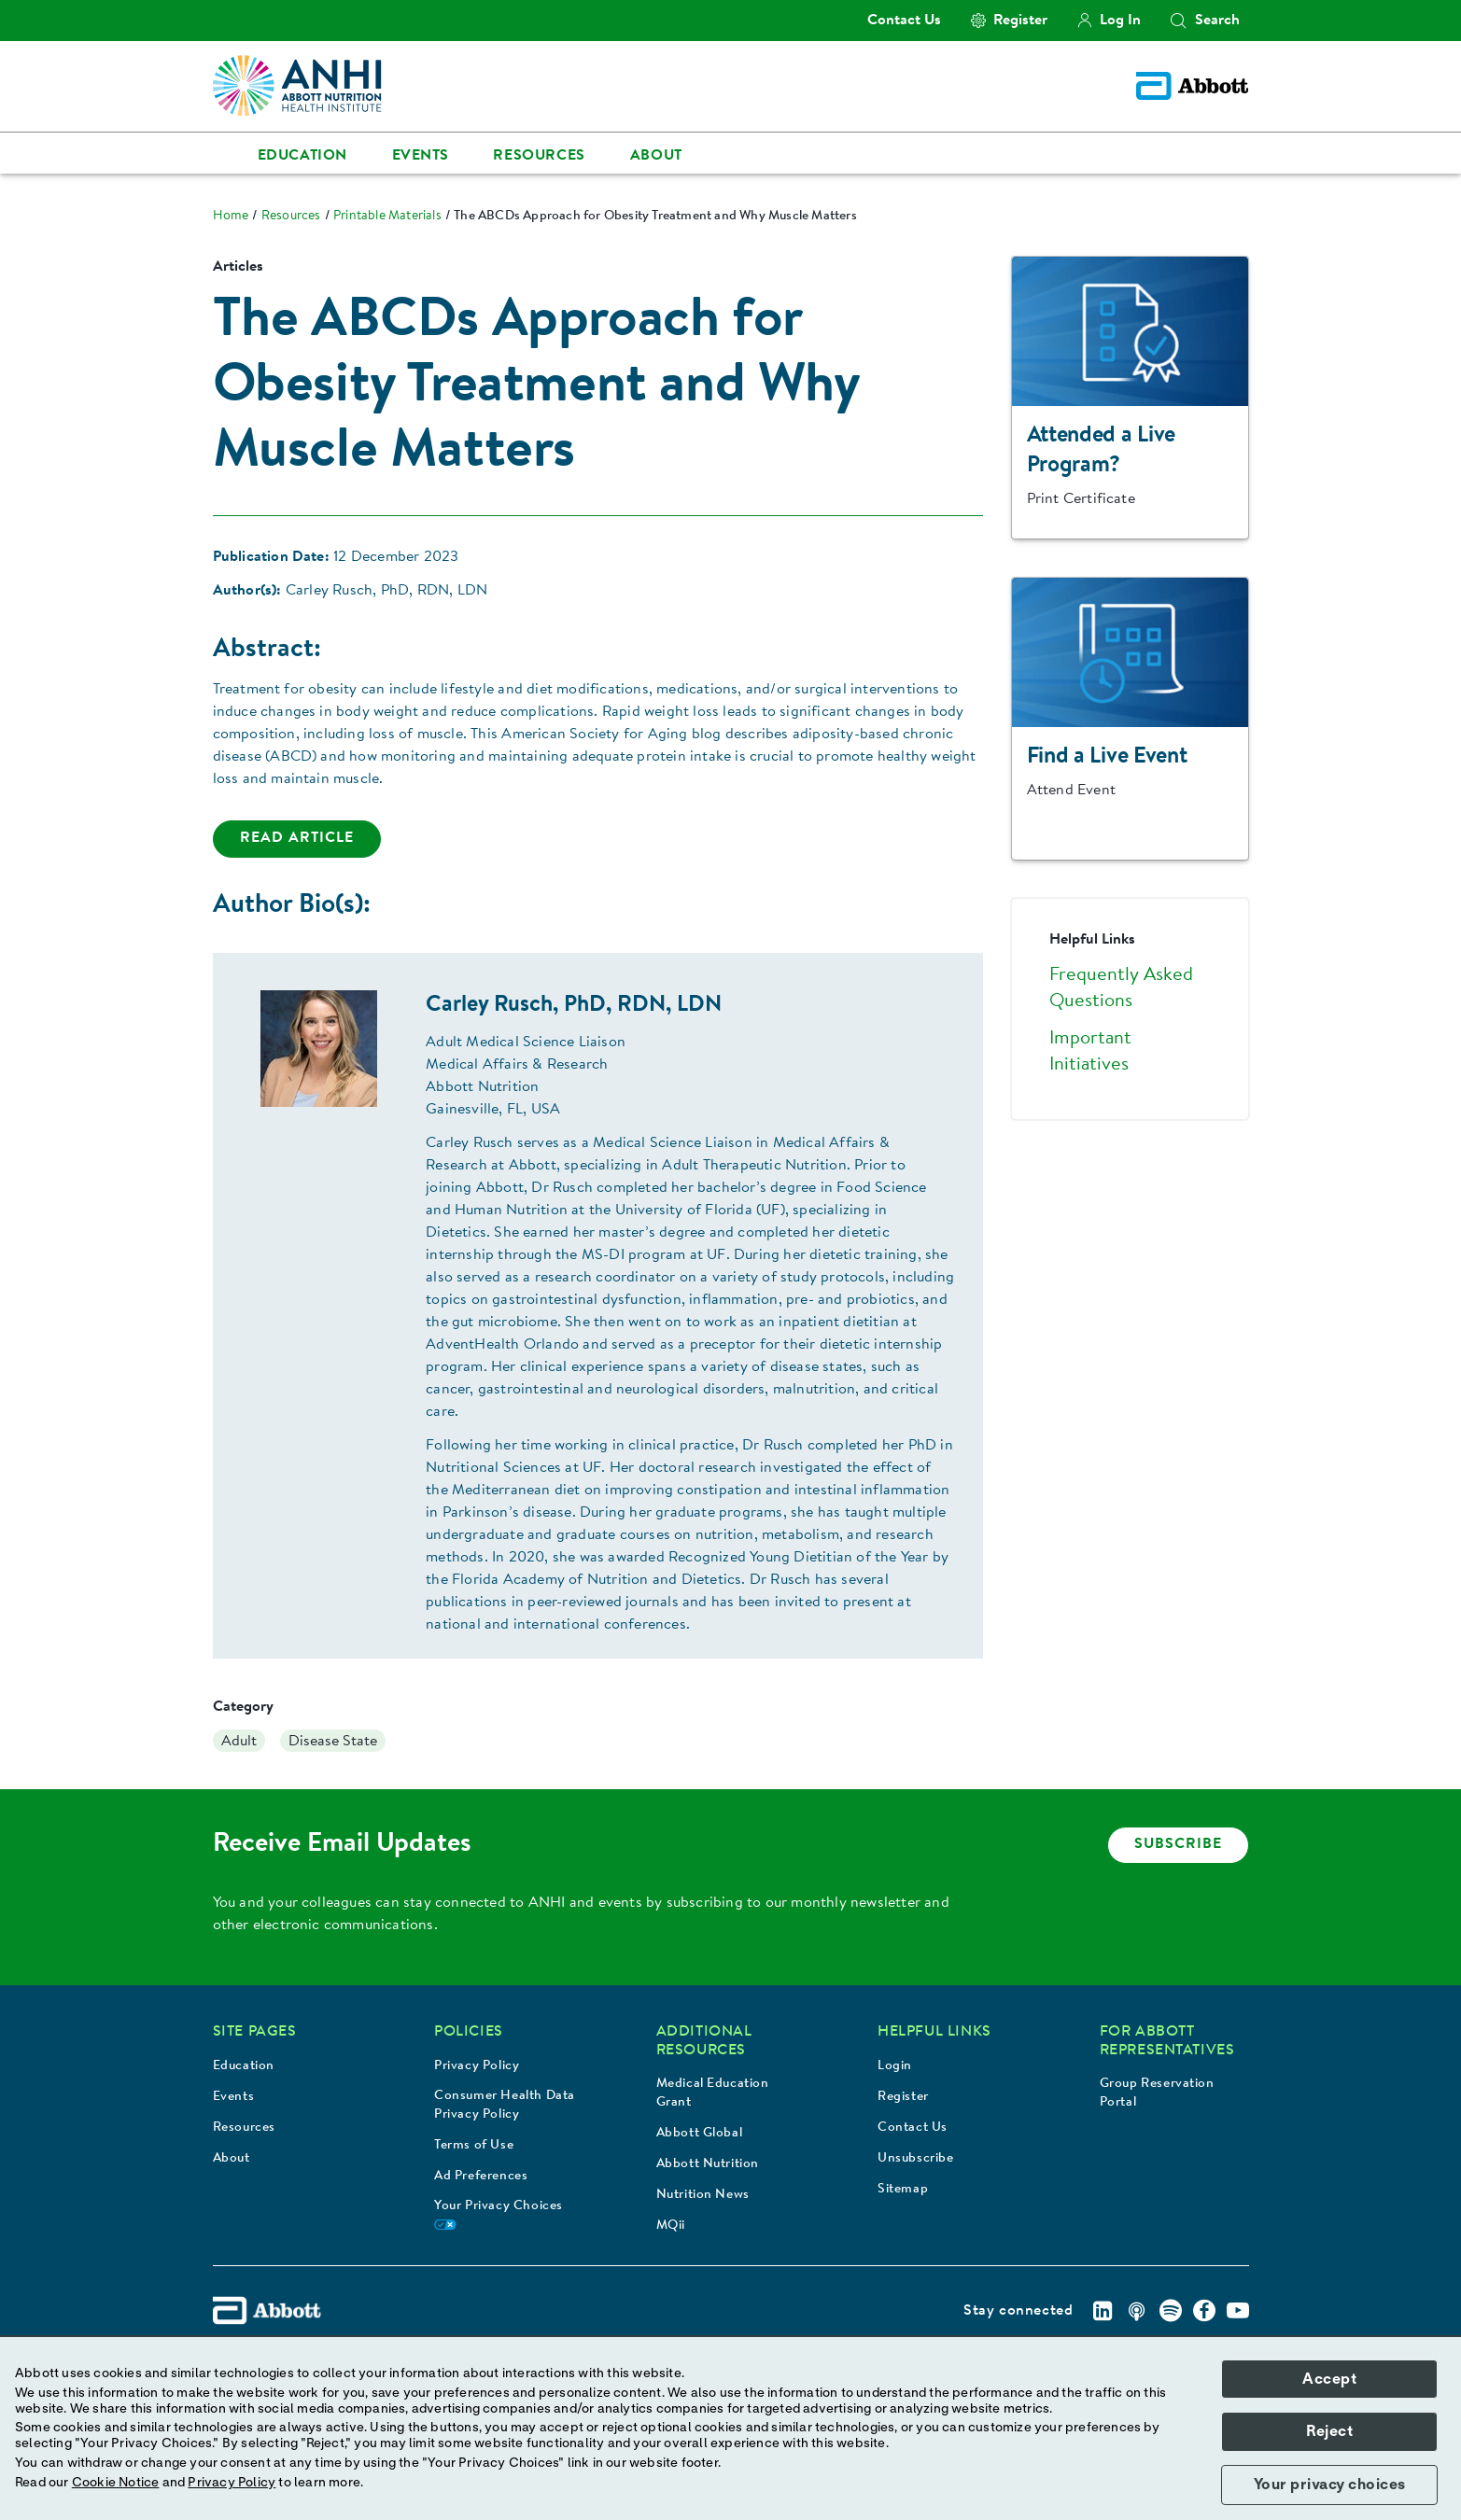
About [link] (656, 155)
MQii (670, 2226)
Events (234, 2097)
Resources (244, 2128)
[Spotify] (1170, 2311)
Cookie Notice (116, 2482)
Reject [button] (1329, 2431)
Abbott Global (699, 2133)
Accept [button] (1329, 2379)
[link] (231, 216)
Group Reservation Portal (1157, 2093)
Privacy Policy (476, 2066)
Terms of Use (473, 2145)
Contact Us (913, 2128)
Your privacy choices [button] (1330, 2484)
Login (895, 2066)
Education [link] (302, 155)
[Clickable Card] (1130, 398)
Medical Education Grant (712, 2093)
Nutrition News (703, 2195)
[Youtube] (1238, 2311)
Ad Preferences (480, 2176)
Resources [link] (538, 155)
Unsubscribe (916, 2158)
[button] (1178, 20)
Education (243, 2066)
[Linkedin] (1103, 2311)
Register (903, 2097)
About (231, 2158)
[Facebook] (1204, 2311)
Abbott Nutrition (708, 2164)
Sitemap (903, 2189)
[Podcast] (1137, 2311)
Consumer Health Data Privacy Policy (504, 2105)
